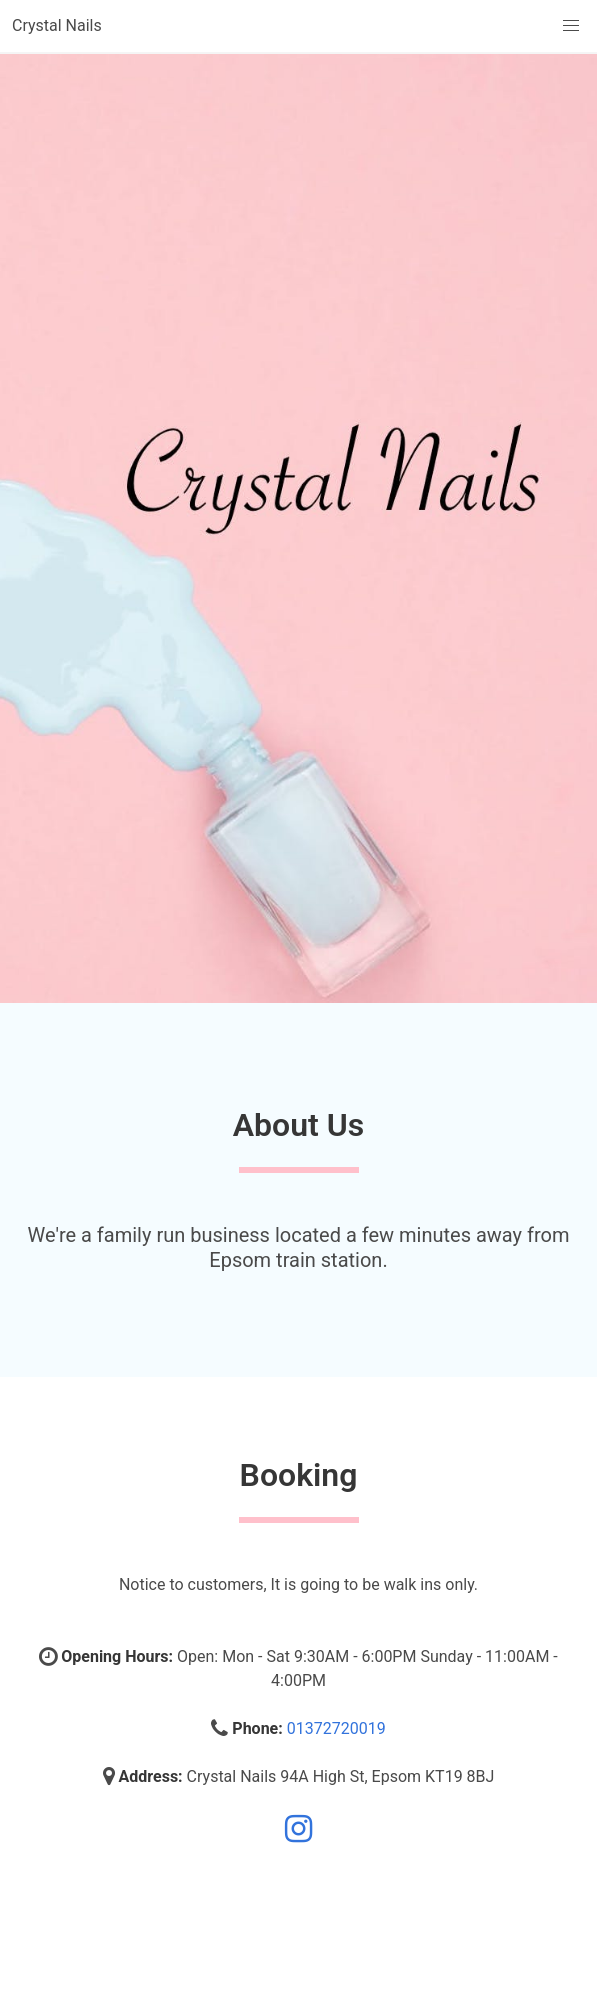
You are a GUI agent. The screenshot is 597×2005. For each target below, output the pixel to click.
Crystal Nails (57, 25)
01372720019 (336, 1728)
